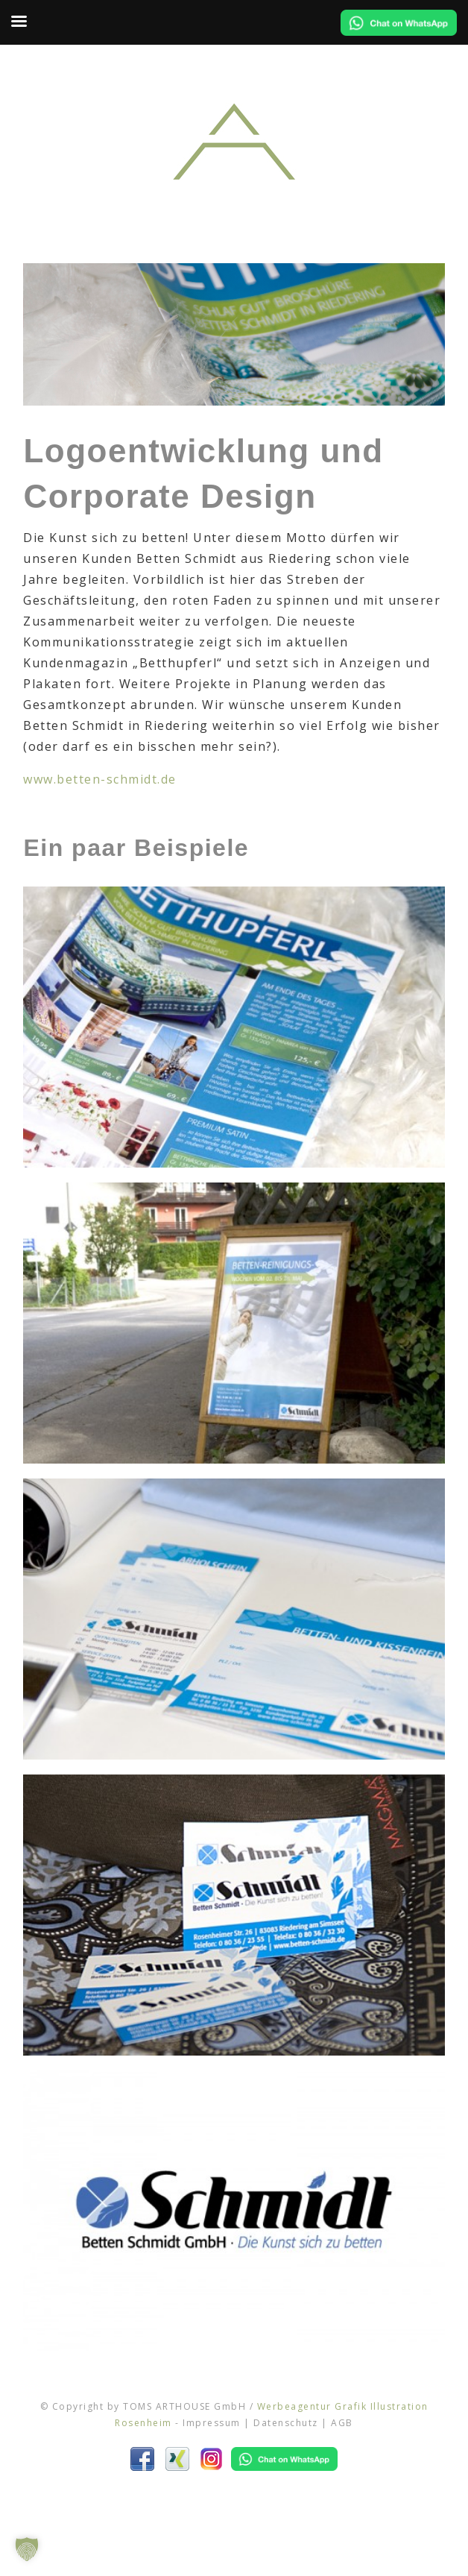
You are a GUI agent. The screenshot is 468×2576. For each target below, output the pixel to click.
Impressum (212, 2422)
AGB (342, 2422)
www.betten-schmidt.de (100, 779)
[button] (27, 2549)
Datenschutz (285, 2422)
